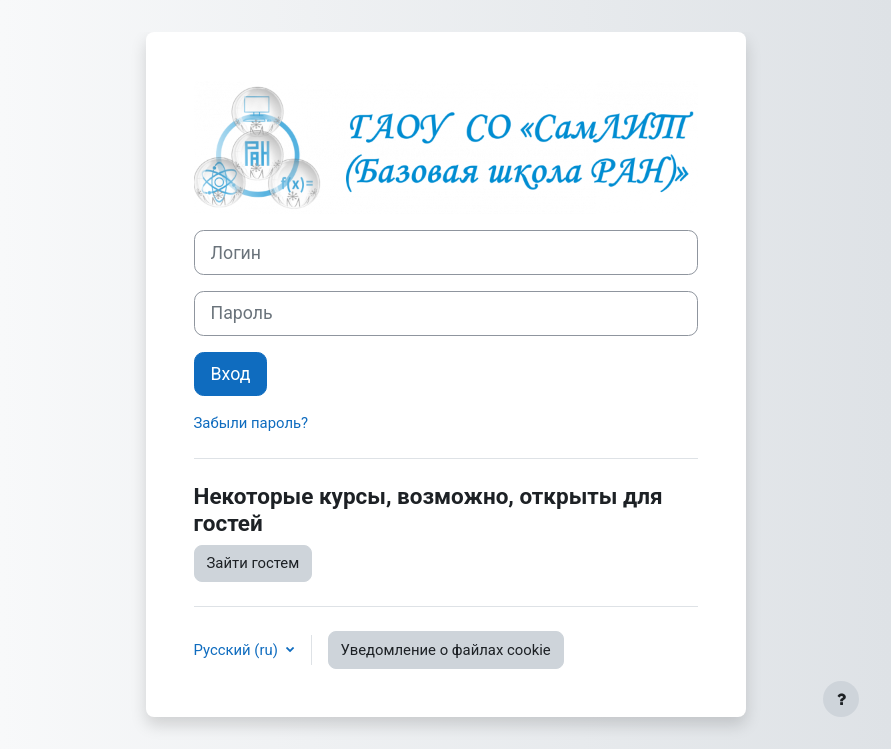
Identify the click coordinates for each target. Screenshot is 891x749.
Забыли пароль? (251, 423)
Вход (231, 374)
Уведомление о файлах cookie (446, 650)
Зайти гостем (253, 563)
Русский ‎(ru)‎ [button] (238, 650)
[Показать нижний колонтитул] (841, 699)
